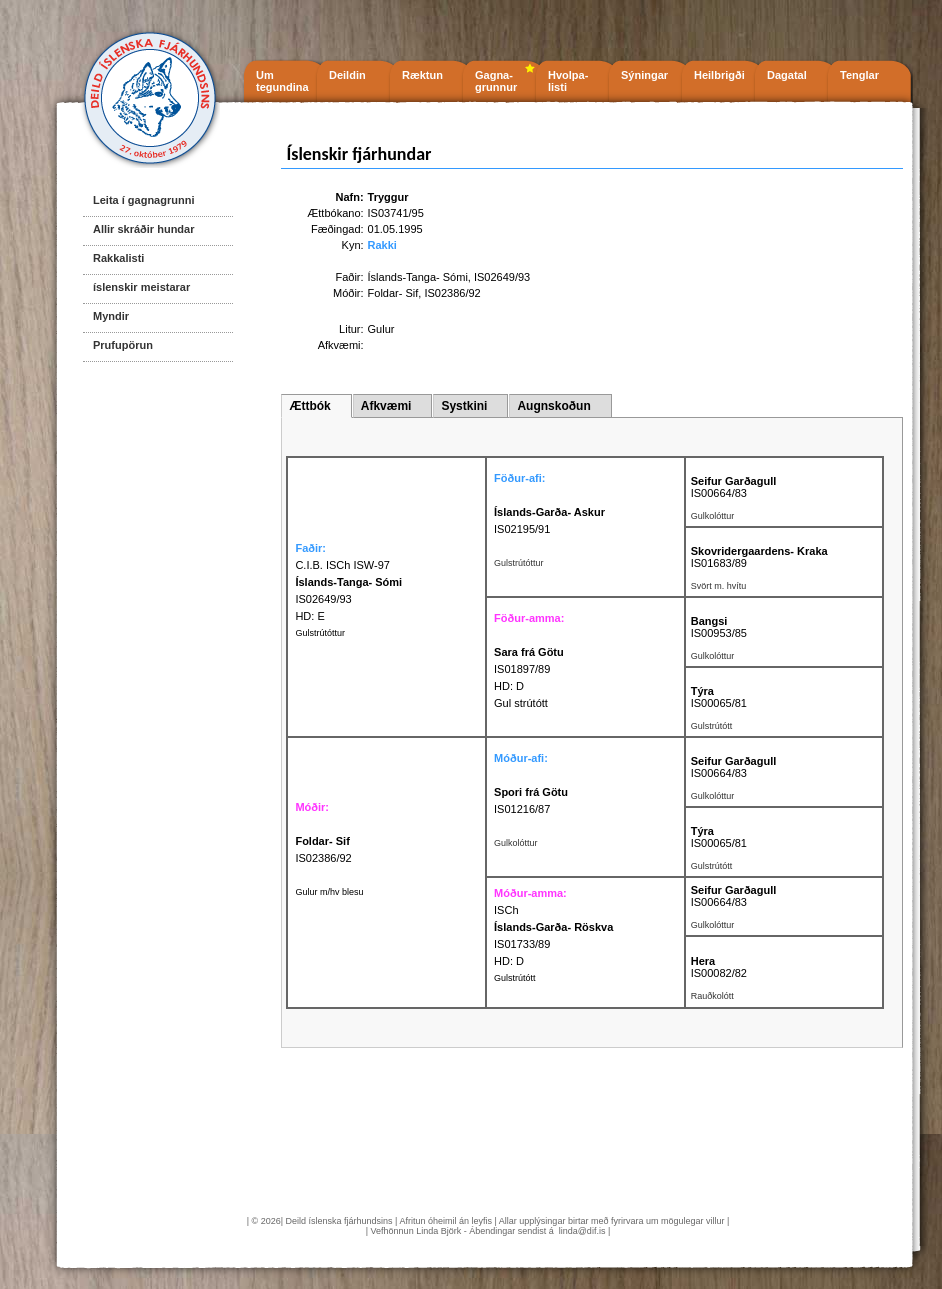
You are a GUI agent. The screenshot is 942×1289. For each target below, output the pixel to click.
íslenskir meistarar (141, 287)
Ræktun (422, 75)
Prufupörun (123, 345)
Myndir (111, 316)
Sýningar (644, 75)
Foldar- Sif (393, 293)
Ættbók (309, 406)
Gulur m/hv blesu (329, 892)
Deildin (347, 75)
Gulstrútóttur (320, 633)
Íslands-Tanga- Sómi (418, 277)
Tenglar (859, 75)
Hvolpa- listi (568, 81)
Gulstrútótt (515, 978)
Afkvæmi (386, 406)
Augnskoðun (553, 406)
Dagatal (787, 75)
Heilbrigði (719, 75)
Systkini (464, 406)
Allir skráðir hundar (143, 229)
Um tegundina (282, 81)
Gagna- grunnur (496, 81)
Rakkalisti (118, 258)
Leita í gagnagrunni (143, 200)
